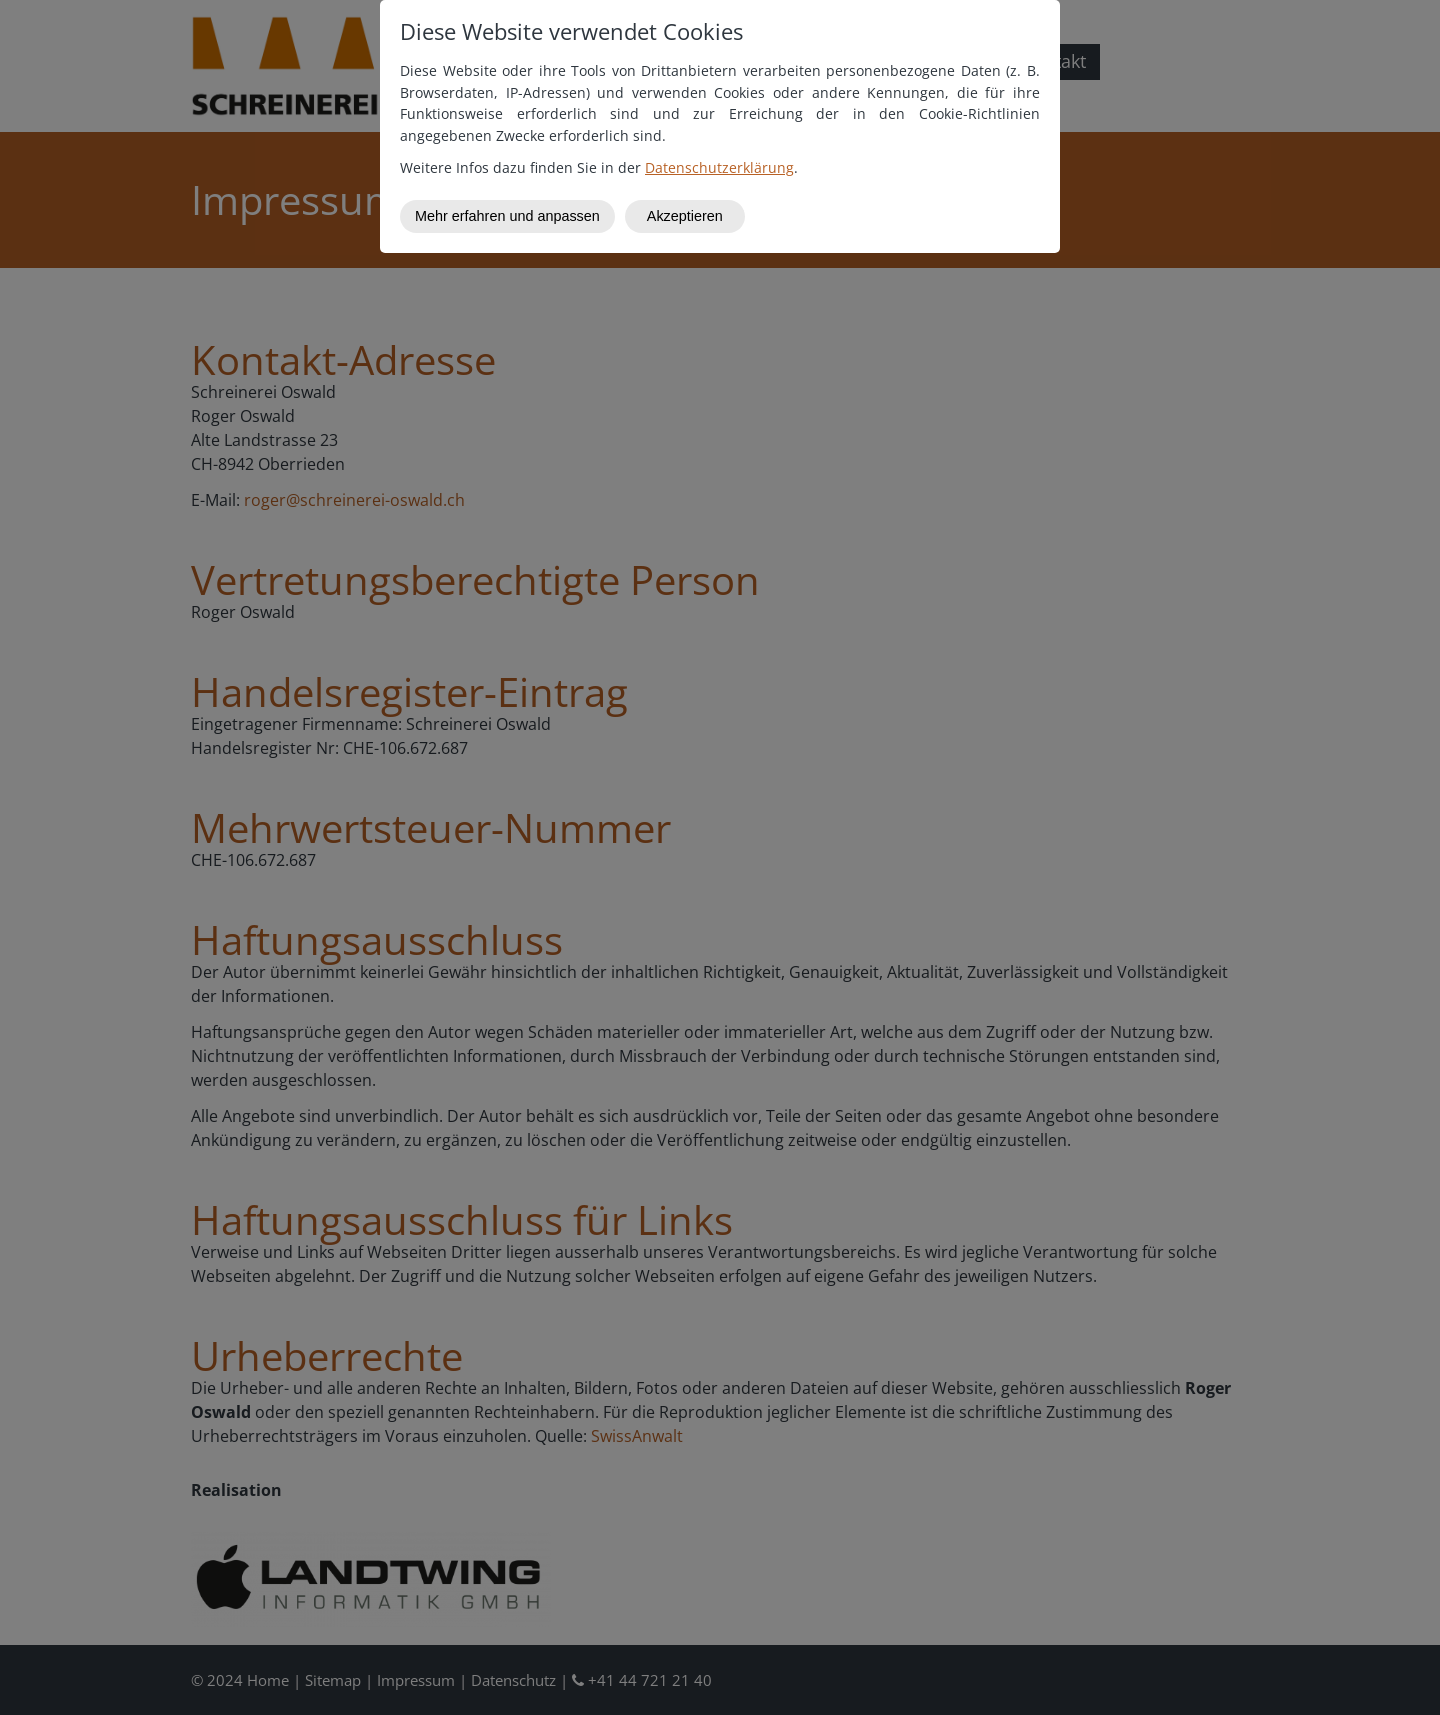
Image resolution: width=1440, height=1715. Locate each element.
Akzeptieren (685, 216)
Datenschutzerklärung (719, 167)
